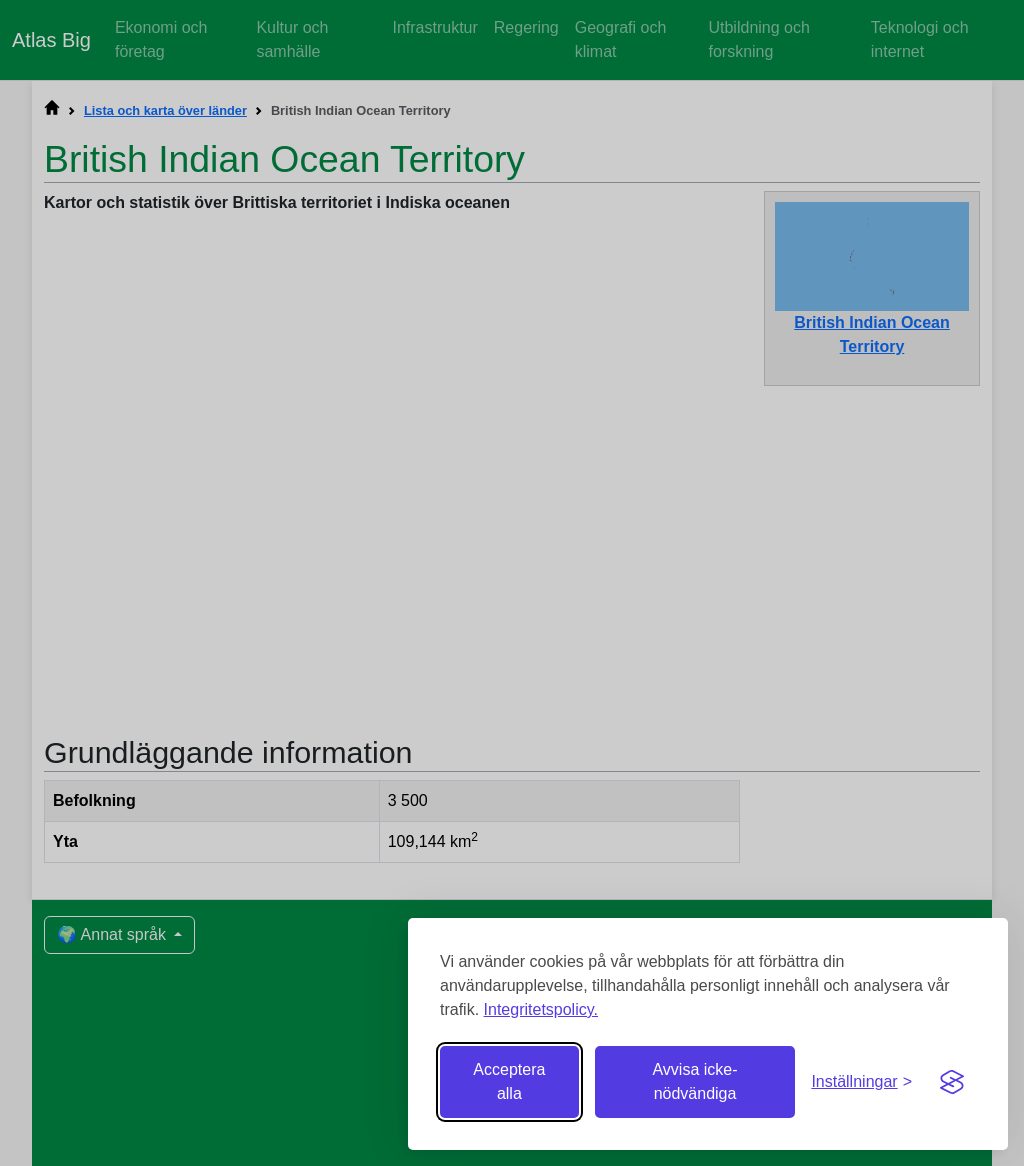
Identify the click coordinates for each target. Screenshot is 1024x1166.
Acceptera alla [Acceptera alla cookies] (509, 1081)
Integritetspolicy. (541, 1009)
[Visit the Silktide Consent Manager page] (952, 1082)
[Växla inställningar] (861, 1082)
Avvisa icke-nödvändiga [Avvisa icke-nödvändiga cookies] (694, 1081)
